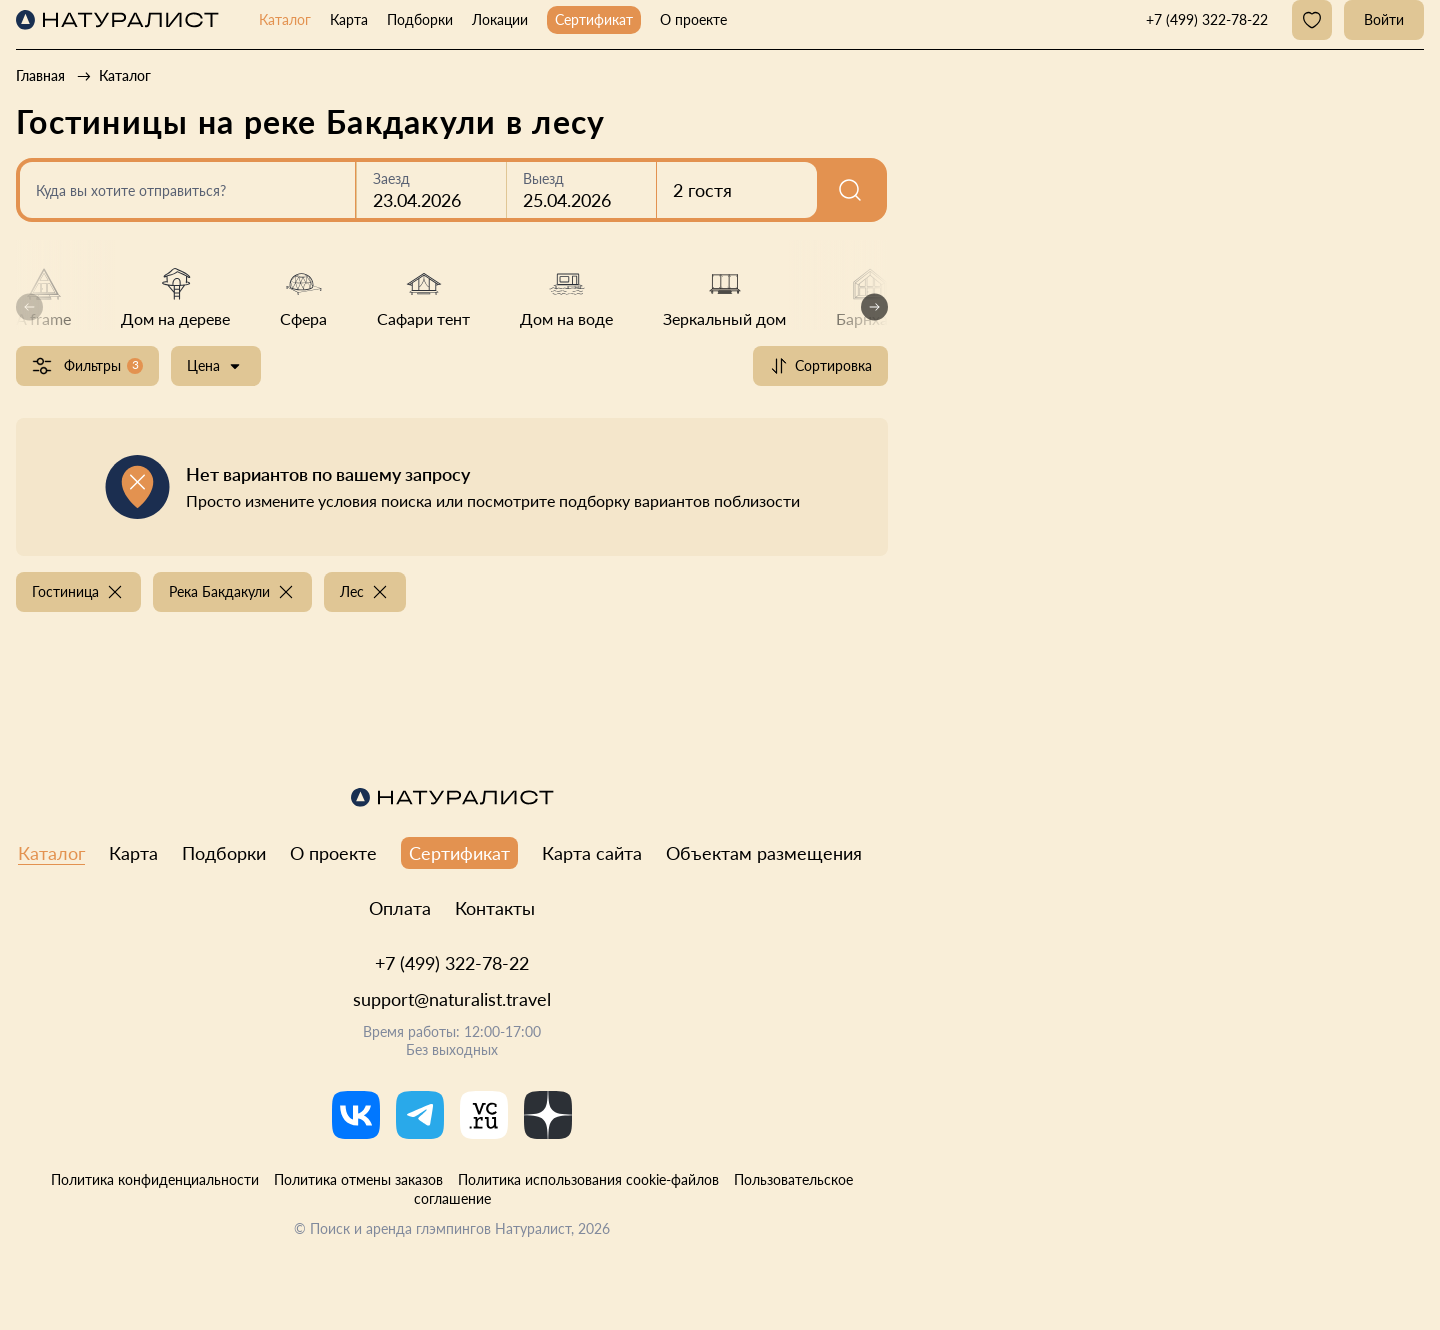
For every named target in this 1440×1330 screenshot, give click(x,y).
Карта (349, 19)
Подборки (420, 19)
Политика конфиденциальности (155, 1179)
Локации (500, 19)
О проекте (693, 19)
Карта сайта (592, 853)
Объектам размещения (764, 853)
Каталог (285, 19)
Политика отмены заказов (358, 1179)
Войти (1384, 19)
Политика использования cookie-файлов (588, 1179)
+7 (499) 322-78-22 (452, 963)
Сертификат (594, 19)
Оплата (400, 908)
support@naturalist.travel (452, 999)
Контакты (495, 908)
